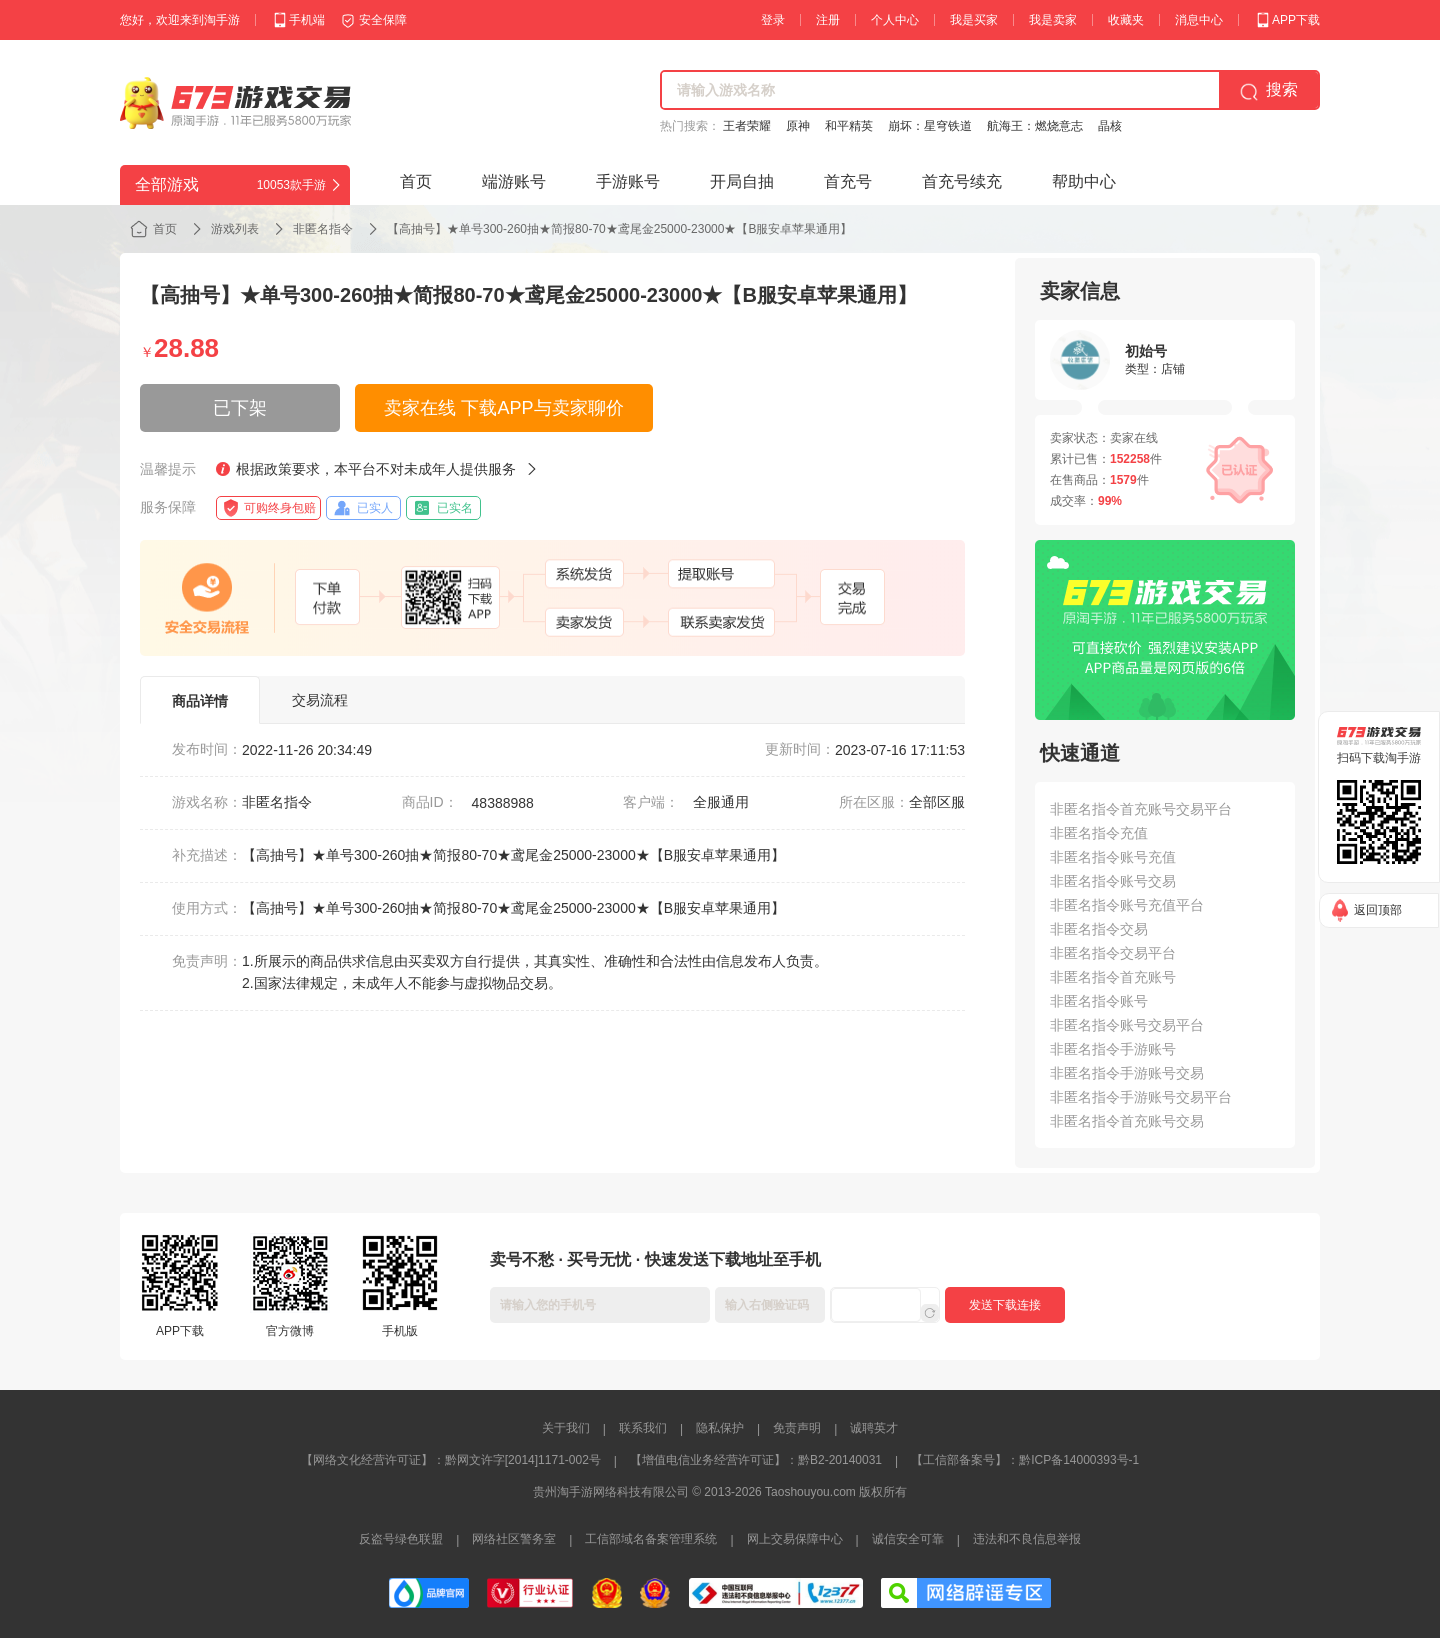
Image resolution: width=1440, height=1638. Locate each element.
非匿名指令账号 (1099, 1001)
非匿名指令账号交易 (1113, 881)
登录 (773, 20)
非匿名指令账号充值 (1113, 857)
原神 (798, 126)
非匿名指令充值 (1099, 833)
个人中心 (895, 20)
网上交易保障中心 (795, 1539)
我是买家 (974, 20)
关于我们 (566, 1428)
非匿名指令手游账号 (1113, 1049)
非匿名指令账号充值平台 (1127, 905)
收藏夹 (1126, 20)
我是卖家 (1053, 20)
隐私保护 (720, 1428)
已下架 (240, 408)
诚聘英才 (874, 1428)
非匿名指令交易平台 (1113, 953)
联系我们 (643, 1428)
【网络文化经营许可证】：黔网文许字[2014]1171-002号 (451, 1460)
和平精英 (849, 126)
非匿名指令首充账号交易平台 (1141, 809)
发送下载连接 (1005, 1305)
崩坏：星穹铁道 (930, 126)
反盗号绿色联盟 (401, 1539)
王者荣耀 (747, 126)
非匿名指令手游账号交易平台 (1141, 1097)
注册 (828, 20)
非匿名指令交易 (1099, 929)
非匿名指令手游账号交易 (1127, 1073)
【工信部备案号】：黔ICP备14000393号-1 (1025, 1460)
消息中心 (1199, 20)
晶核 (1110, 126)
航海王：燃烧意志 (1035, 126)
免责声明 (797, 1428)
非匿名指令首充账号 (1113, 977)
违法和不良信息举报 (1027, 1539)
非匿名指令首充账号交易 (1127, 1121)
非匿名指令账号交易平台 (1127, 1025)
